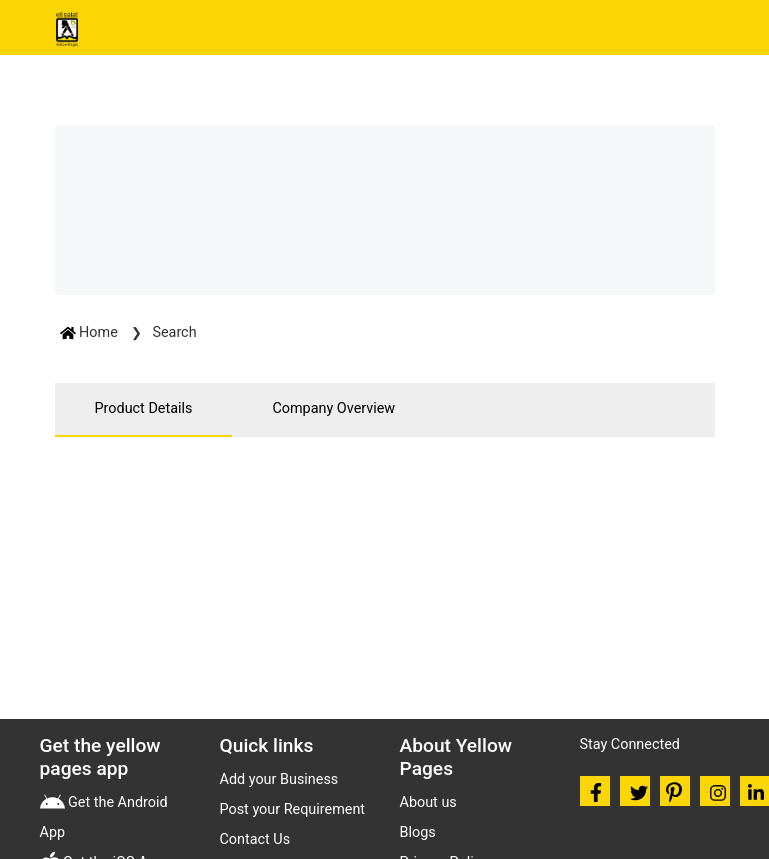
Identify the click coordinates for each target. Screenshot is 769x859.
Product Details (144, 408)
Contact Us (255, 839)
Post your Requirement (293, 809)
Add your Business (279, 779)
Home (91, 332)
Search (174, 332)
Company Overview (333, 408)
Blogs (418, 832)
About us (428, 802)
